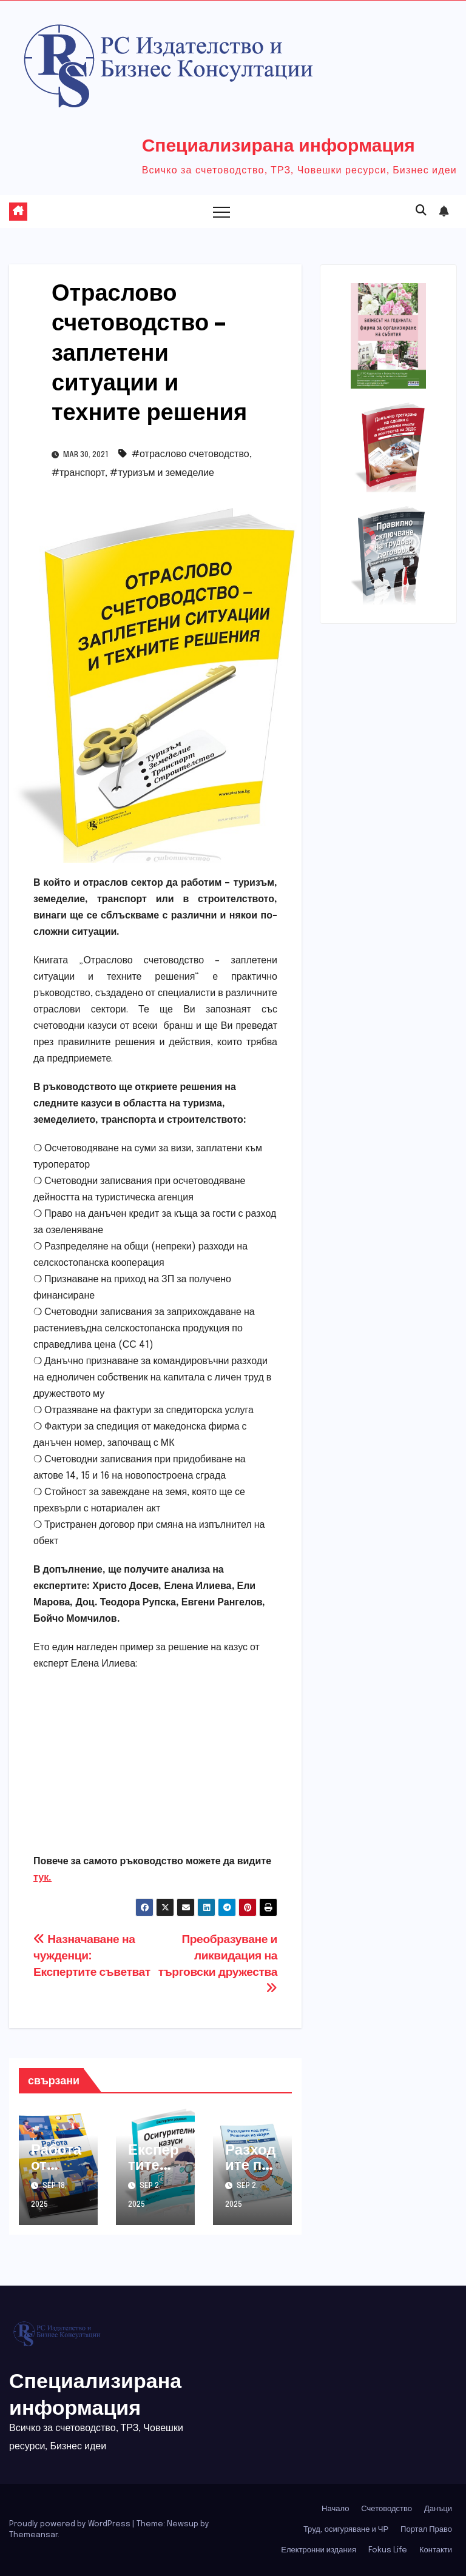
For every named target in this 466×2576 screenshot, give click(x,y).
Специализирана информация (278, 144)
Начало (335, 2509)
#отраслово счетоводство (190, 454)
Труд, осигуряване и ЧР (345, 2530)
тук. (42, 1878)
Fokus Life (387, 2550)
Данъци (438, 2509)
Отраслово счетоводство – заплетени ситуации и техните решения (149, 351)
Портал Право (426, 2530)
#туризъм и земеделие (162, 473)
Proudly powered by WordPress (70, 2524)
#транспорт (78, 473)
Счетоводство (386, 2509)
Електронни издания (318, 2550)
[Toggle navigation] (221, 211)
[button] (421, 211)
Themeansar (33, 2535)
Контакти (435, 2550)
